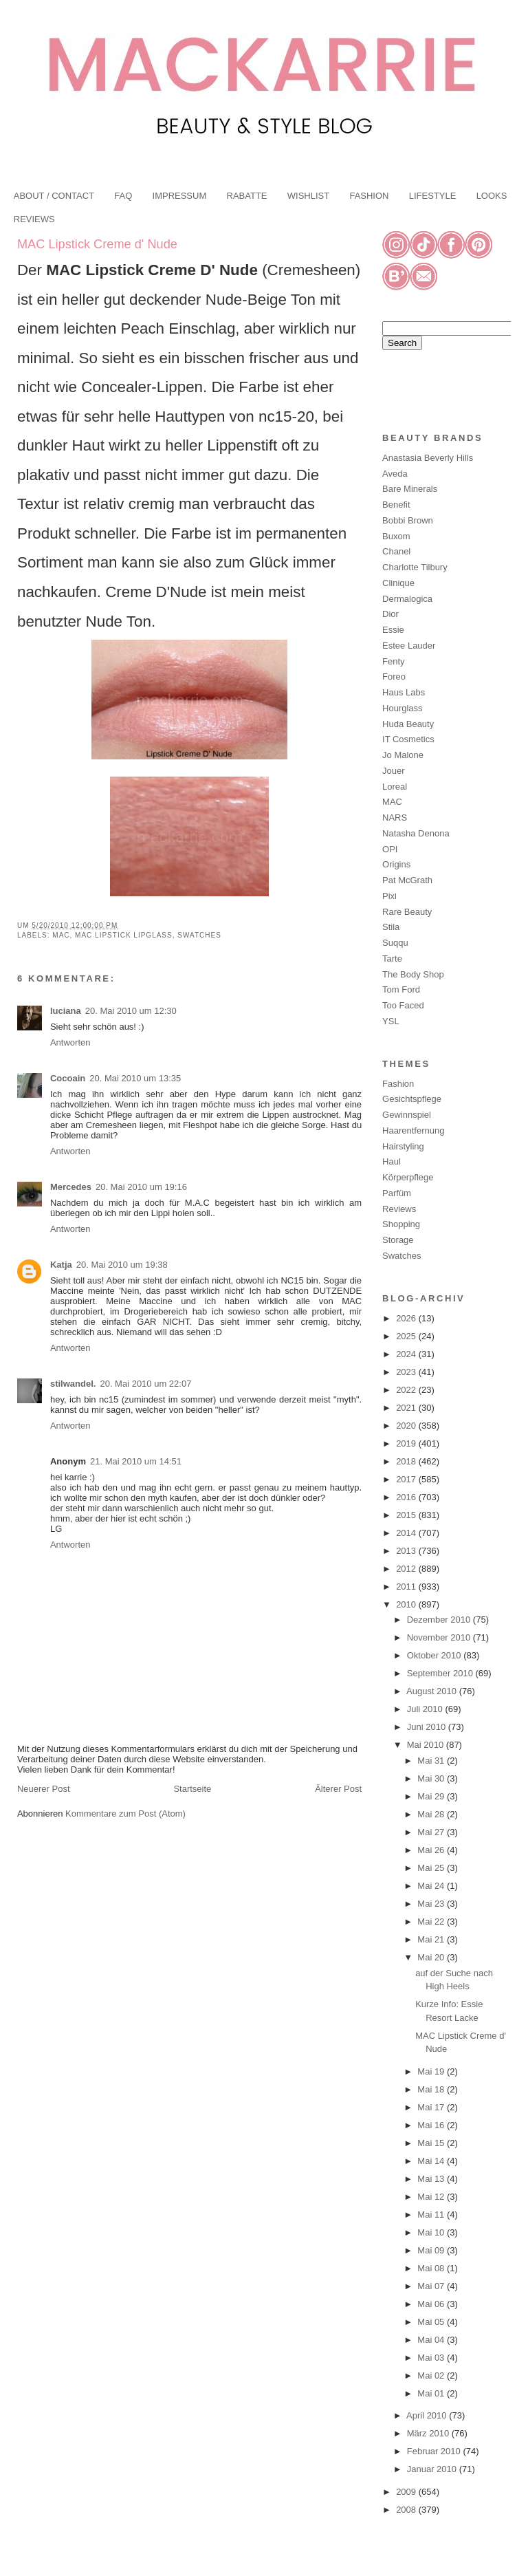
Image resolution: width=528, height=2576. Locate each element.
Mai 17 (432, 2107)
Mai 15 (432, 2143)
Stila (390, 927)
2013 (407, 1551)
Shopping (401, 1224)
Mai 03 (432, 2357)
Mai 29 (432, 1796)
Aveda (395, 473)
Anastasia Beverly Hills (427, 458)
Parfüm (396, 1193)
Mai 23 (432, 1903)
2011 (407, 1586)
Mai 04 (432, 2340)
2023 (407, 1372)
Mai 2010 (426, 1745)
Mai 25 (432, 1868)
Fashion (398, 1084)
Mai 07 (432, 2286)
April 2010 (427, 2415)
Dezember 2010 (440, 1619)
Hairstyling (403, 1146)
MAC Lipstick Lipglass (124, 935)
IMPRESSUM (180, 196)
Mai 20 (432, 1957)
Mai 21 (432, 1939)
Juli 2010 (426, 1709)
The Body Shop (413, 974)
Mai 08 (432, 2268)
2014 (407, 1533)
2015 (407, 1515)
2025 (407, 1336)
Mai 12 (432, 2196)
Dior (390, 614)
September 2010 (441, 1673)
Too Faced (403, 1005)
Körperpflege (407, 1177)
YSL (390, 1021)
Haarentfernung (413, 1130)
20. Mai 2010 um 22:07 (145, 1383)
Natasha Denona (416, 833)
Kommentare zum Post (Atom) (125, 1813)
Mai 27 (432, 1832)
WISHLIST (308, 196)
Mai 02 (432, 2375)
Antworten (70, 1042)
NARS (394, 817)
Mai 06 (432, 2304)
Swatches (199, 935)
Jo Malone (403, 755)
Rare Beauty (407, 912)
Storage (398, 1240)
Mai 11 (432, 2214)
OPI (389, 849)
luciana (65, 1011)
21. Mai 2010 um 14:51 (136, 1461)
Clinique (398, 583)
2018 (407, 1461)
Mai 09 (432, 2250)
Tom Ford (401, 989)
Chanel (396, 551)
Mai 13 (432, 2179)
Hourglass (402, 708)
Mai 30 (432, 1778)
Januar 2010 (433, 2469)
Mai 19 (432, 2071)
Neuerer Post (43, 1789)
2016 (407, 1497)
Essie (393, 630)
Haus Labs (403, 692)
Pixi (389, 896)
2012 (407, 1568)
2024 (407, 1354)
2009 (407, 2492)
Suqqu (395, 943)
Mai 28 (432, 1814)
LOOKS (491, 196)
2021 (407, 1408)
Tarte (392, 958)
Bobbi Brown (407, 520)
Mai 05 (432, 2322)
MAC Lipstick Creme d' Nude (97, 244)
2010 (407, 1604)
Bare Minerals (409, 489)
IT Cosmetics (408, 739)
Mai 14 (432, 2161)
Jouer (393, 771)
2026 (407, 1318)
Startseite (192, 1789)
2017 (407, 1479)
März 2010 (429, 2433)
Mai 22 (432, 1921)
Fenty (393, 661)
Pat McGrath (407, 880)
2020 (407, 1425)
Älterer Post (338, 1789)
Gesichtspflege (411, 1099)
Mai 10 (432, 2232)
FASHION (368, 196)
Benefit (396, 504)
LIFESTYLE (432, 196)
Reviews (399, 1209)
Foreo (394, 676)
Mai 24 (432, 1886)
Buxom (396, 536)
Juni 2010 (427, 1727)
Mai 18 (432, 2089)
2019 (407, 1443)
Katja (61, 1264)
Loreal (394, 786)
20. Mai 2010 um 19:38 (122, 1264)
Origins (396, 864)
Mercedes (70, 1187)
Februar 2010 (435, 2451)
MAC (60, 935)
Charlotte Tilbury (415, 567)
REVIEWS (34, 219)
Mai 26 (432, 1850)
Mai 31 (432, 1760)
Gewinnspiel (406, 1115)
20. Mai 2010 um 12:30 (131, 1011)
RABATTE (247, 196)
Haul (391, 1161)
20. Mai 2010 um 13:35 (135, 1078)
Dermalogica (407, 599)
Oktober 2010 (435, 1655)
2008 (407, 2509)
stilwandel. (73, 1383)
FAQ (123, 196)
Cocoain (67, 1078)
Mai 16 (432, 2125)
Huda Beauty (408, 724)
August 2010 (432, 1691)
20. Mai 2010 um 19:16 (141, 1187)
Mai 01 (432, 2393)
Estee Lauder (408, 645)
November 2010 (440, 1637)
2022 (407, 1390)
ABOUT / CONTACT (54, 196)
